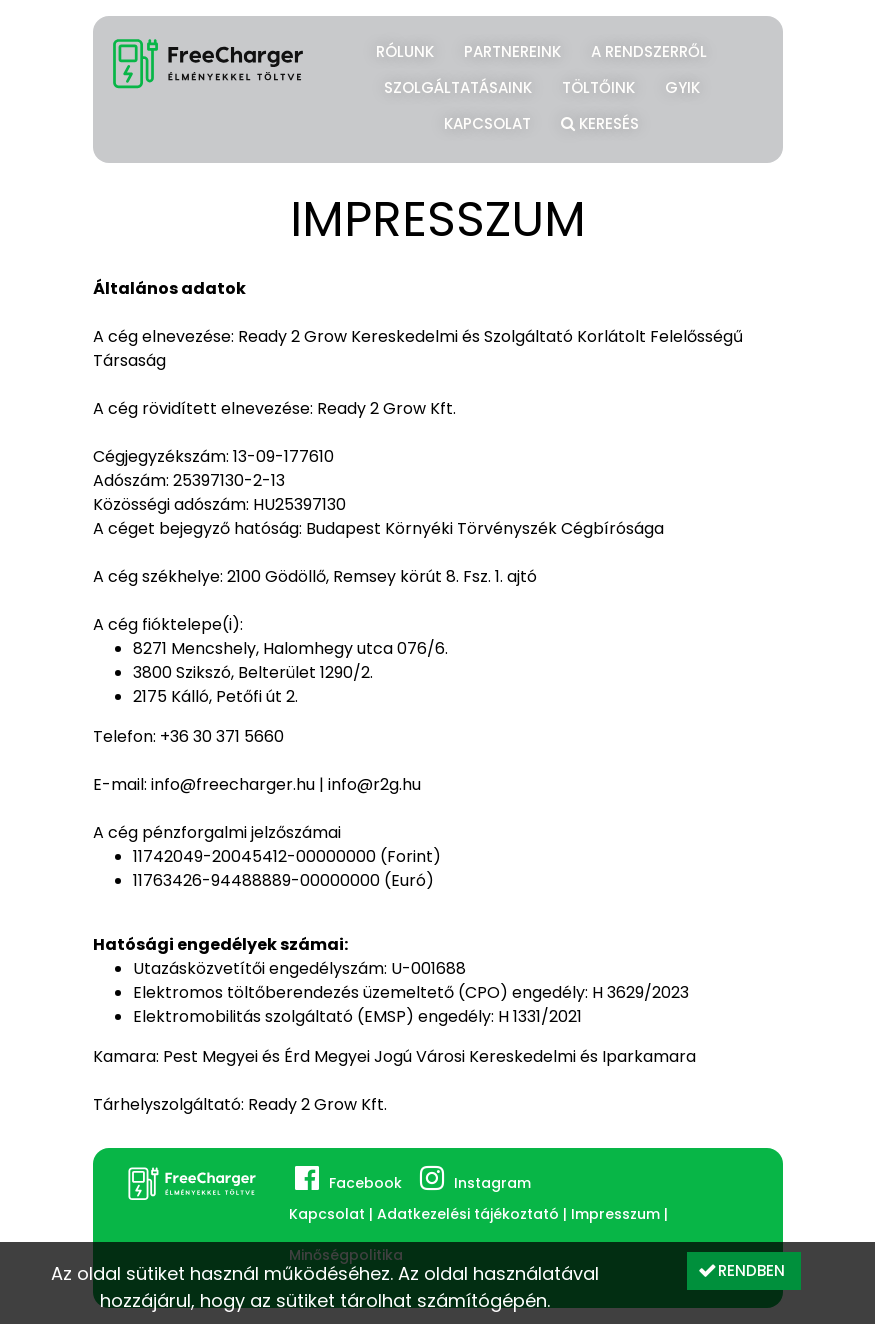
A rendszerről (649, 51)
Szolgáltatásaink (458, 87)
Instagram (492, 1183)
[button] (744, 1271)
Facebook (365, 1183)
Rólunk (405, 51)
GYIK (682, 87)
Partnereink (512, 51)
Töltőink (598, 87)
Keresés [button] (600, 121)
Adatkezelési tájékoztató (468, 1214)
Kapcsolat (487, 123)
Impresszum (615, 1214)
